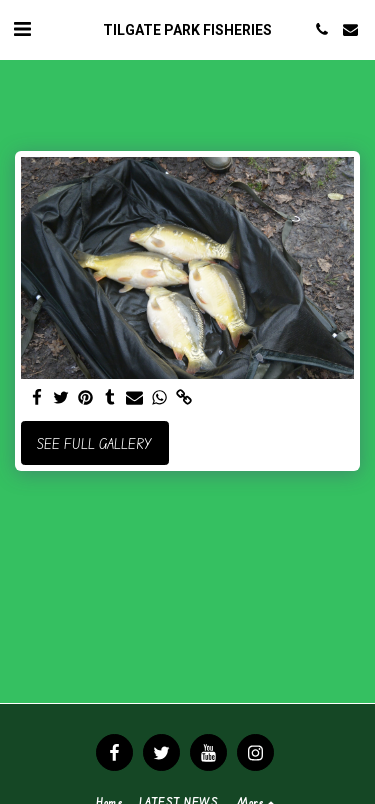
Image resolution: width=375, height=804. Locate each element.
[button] (22, 28)
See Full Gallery (94, 443)
